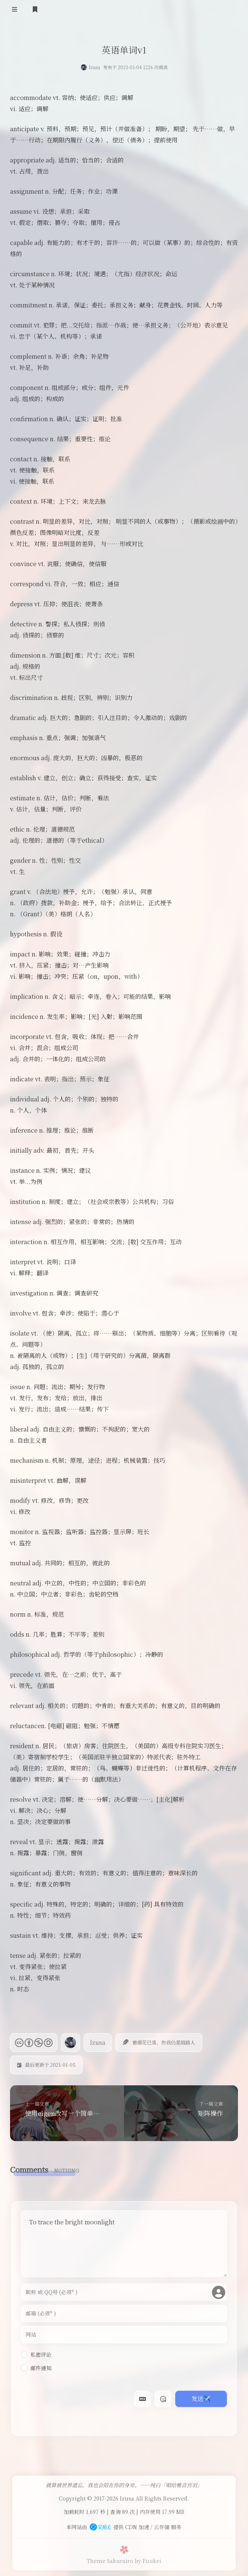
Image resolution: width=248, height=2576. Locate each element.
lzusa (94, 67)
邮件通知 (36, 2368)
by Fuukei (148, 2557)
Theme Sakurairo (110, 2557)
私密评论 (36, 2354)
